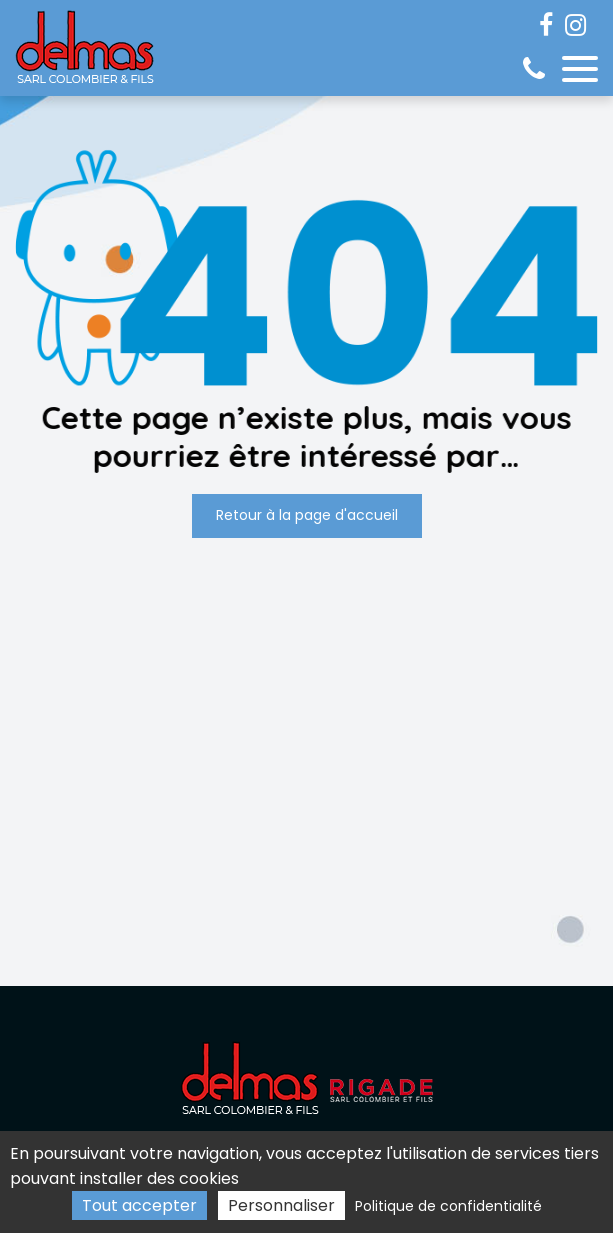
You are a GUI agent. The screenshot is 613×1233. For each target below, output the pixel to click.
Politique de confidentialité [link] (448, 1206)
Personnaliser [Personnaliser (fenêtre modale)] (281, 1205)
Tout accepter (139, 1205)
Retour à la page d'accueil (307, 516)
